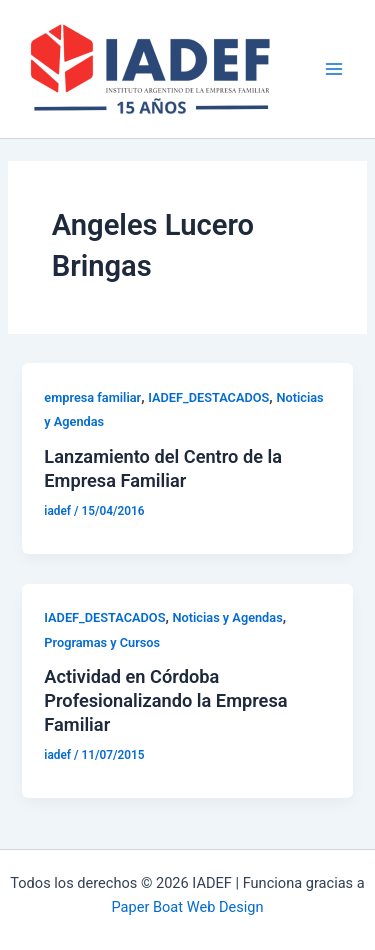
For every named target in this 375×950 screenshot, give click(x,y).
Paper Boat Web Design (187, 907)
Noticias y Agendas (228, 617)
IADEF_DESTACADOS (208, 397)
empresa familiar (92, 397)
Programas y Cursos (102, 642)
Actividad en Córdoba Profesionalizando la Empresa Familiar (165, 700)
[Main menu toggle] (334, 69)
